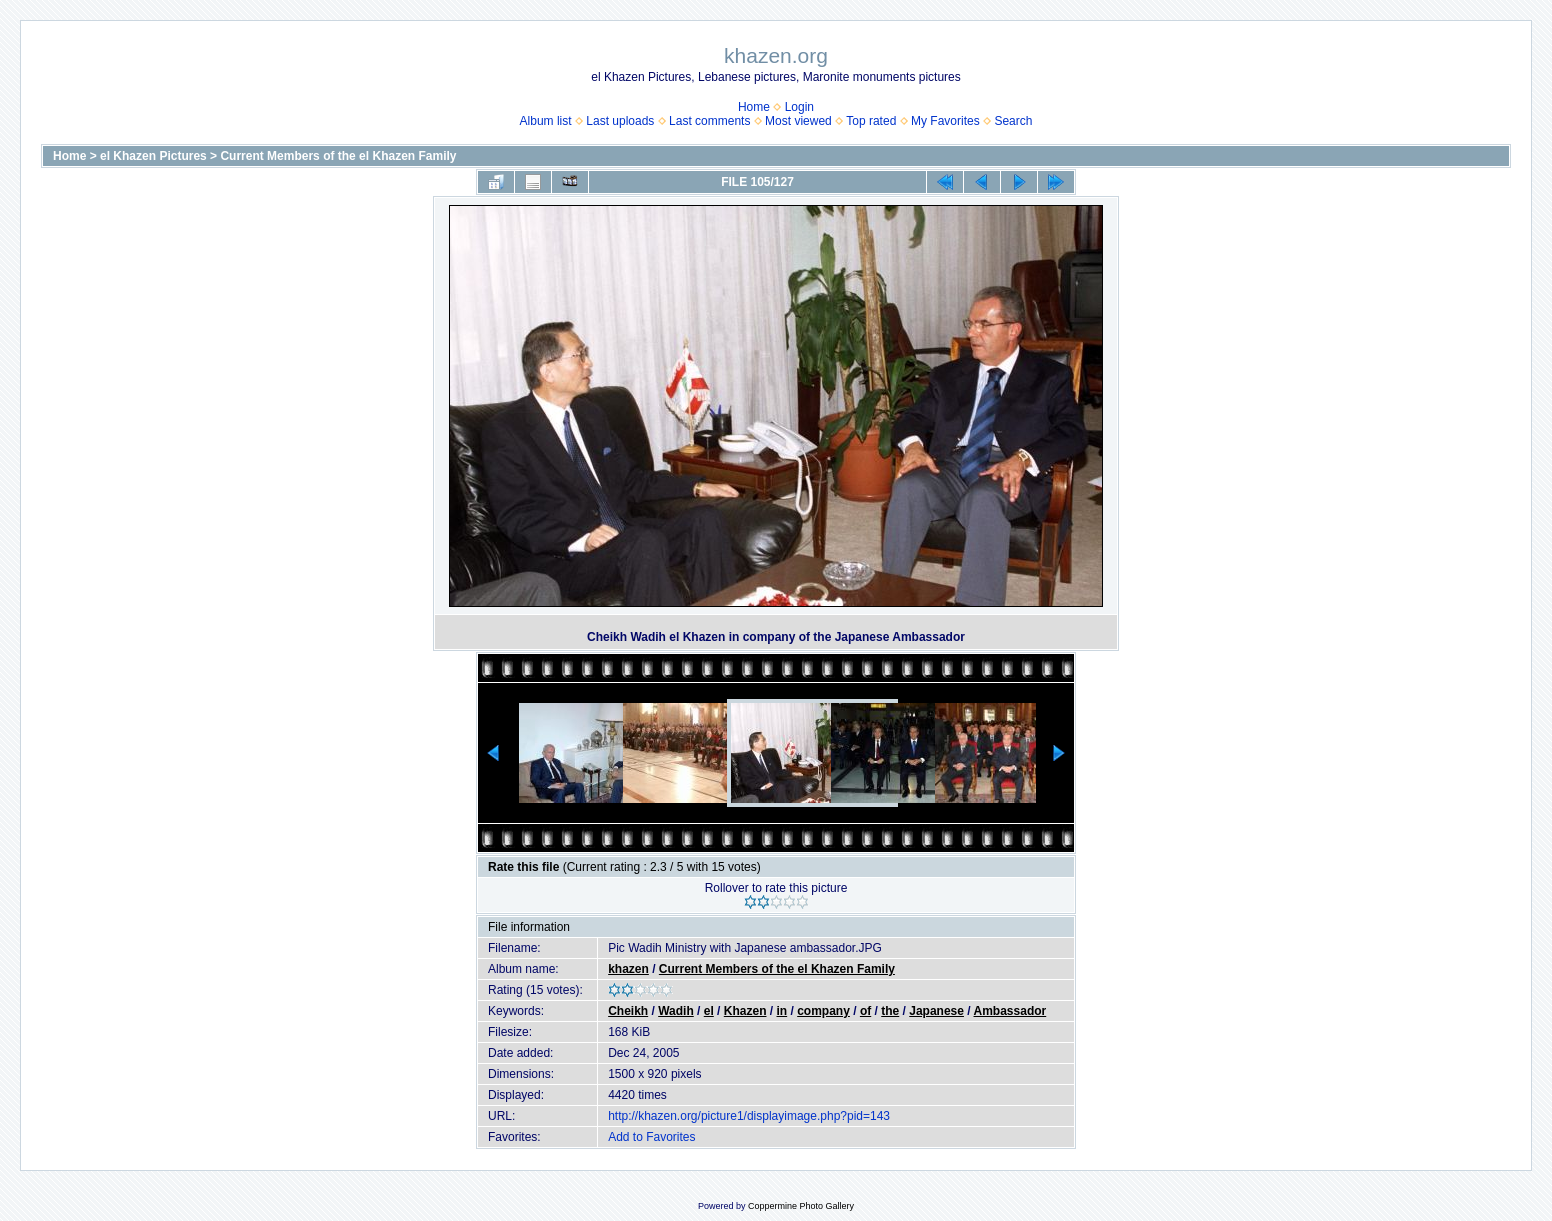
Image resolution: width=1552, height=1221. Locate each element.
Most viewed (798, 121)
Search (1013, 121)
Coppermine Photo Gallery (801, 1206)
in (782, 1011)
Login (799, 107)
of (865, 1011)
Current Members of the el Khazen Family (338, 156)
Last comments (709, 121)
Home (754, 107)
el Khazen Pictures (153, 156)
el (709, 1011)
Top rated (871, 121)
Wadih (676, 1011)
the (890, 1011)
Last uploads (620, 121)
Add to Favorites (651, 1137)
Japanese (936, 1011)
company (823, 1011)
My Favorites (945, 121)
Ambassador (1010, 1011)
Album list (546, 121)
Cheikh (628, 1011)
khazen (628, 969)
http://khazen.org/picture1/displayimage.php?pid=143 (749, 1116)
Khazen (745, 1011)
